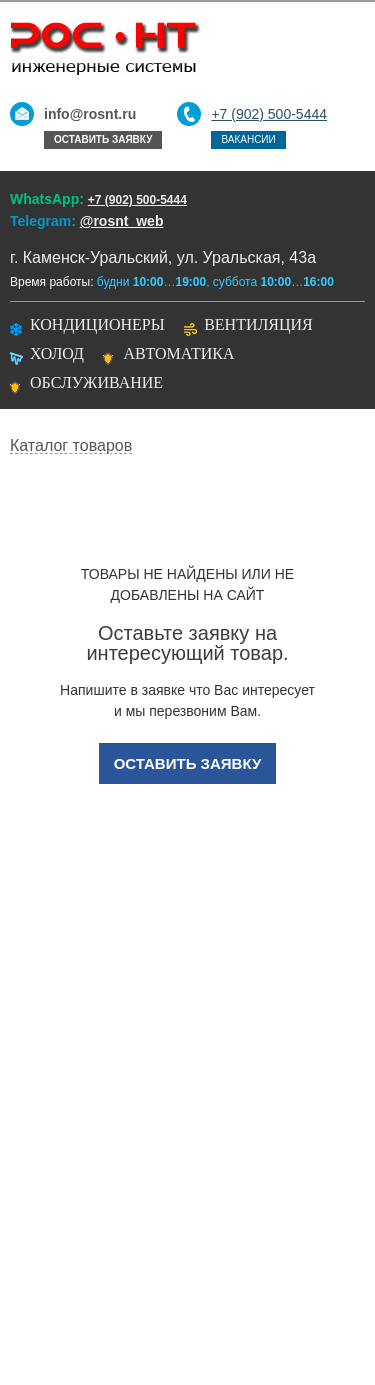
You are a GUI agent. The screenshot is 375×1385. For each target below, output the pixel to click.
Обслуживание (96, 382)
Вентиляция (258, 324)
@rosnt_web (122, 221)
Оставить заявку (103, 139)
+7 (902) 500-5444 (269, 114)
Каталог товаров (71, 446)
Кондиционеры (97, 324)
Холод (57, 353)
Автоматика (178, 353)
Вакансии (248, 139)
